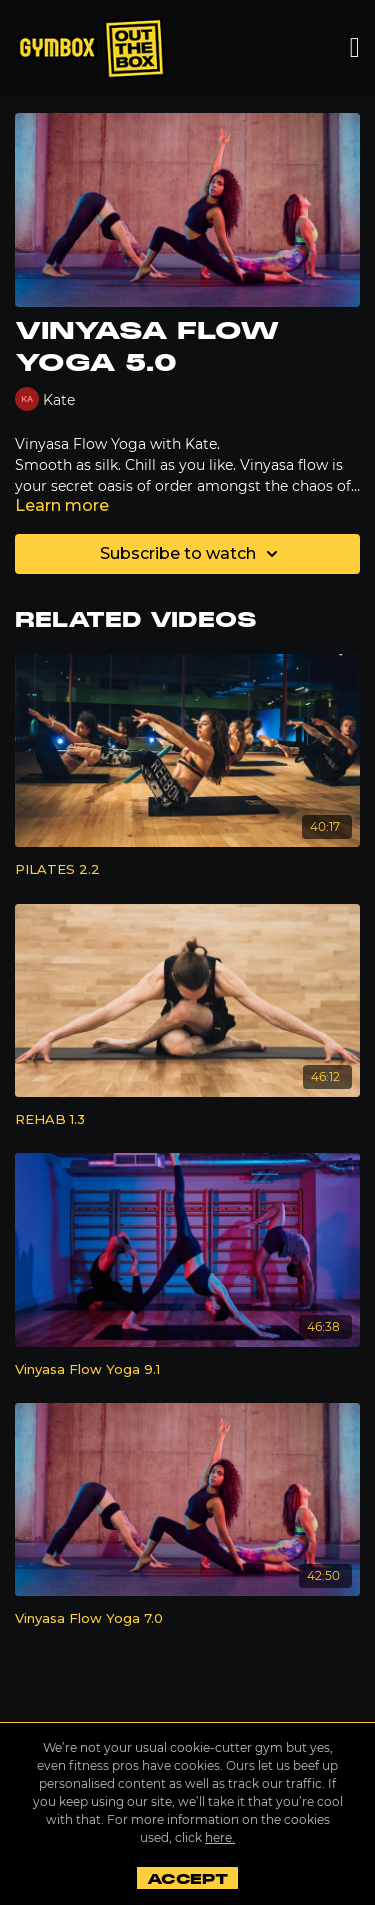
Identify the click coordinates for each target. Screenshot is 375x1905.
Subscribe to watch (192, 554)
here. (220, 1837)
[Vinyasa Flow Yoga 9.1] (187, 1370)
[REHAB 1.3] (187, 1120)
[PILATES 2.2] (187, 870)
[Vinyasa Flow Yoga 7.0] (187, 1619)
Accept (187, 1878)
